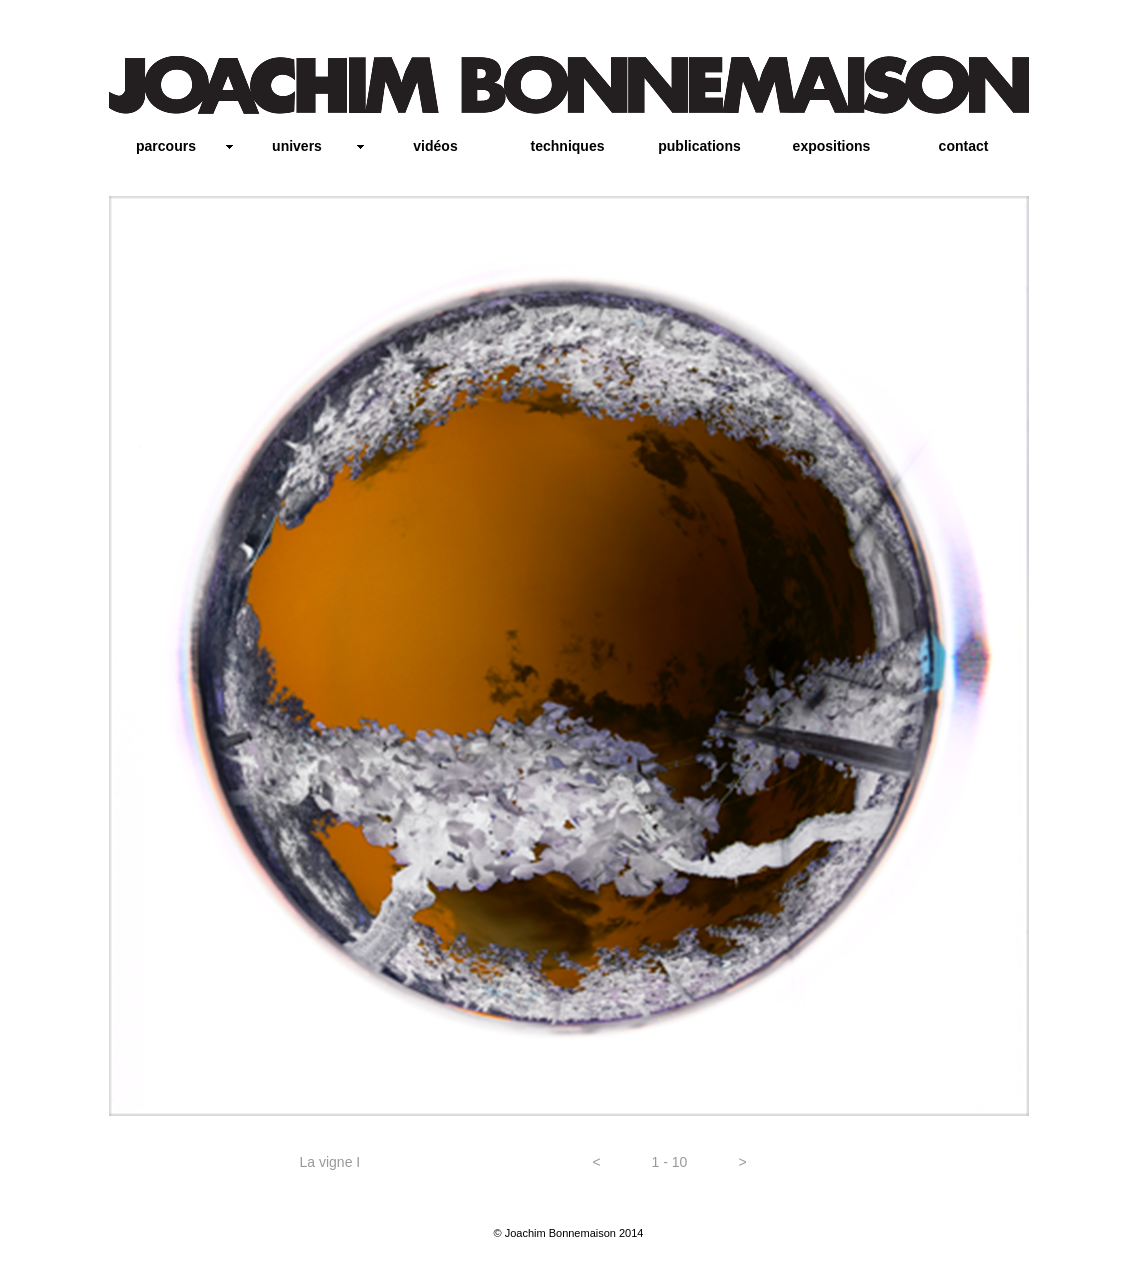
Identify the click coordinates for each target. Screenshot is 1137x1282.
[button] (597, 1163)
